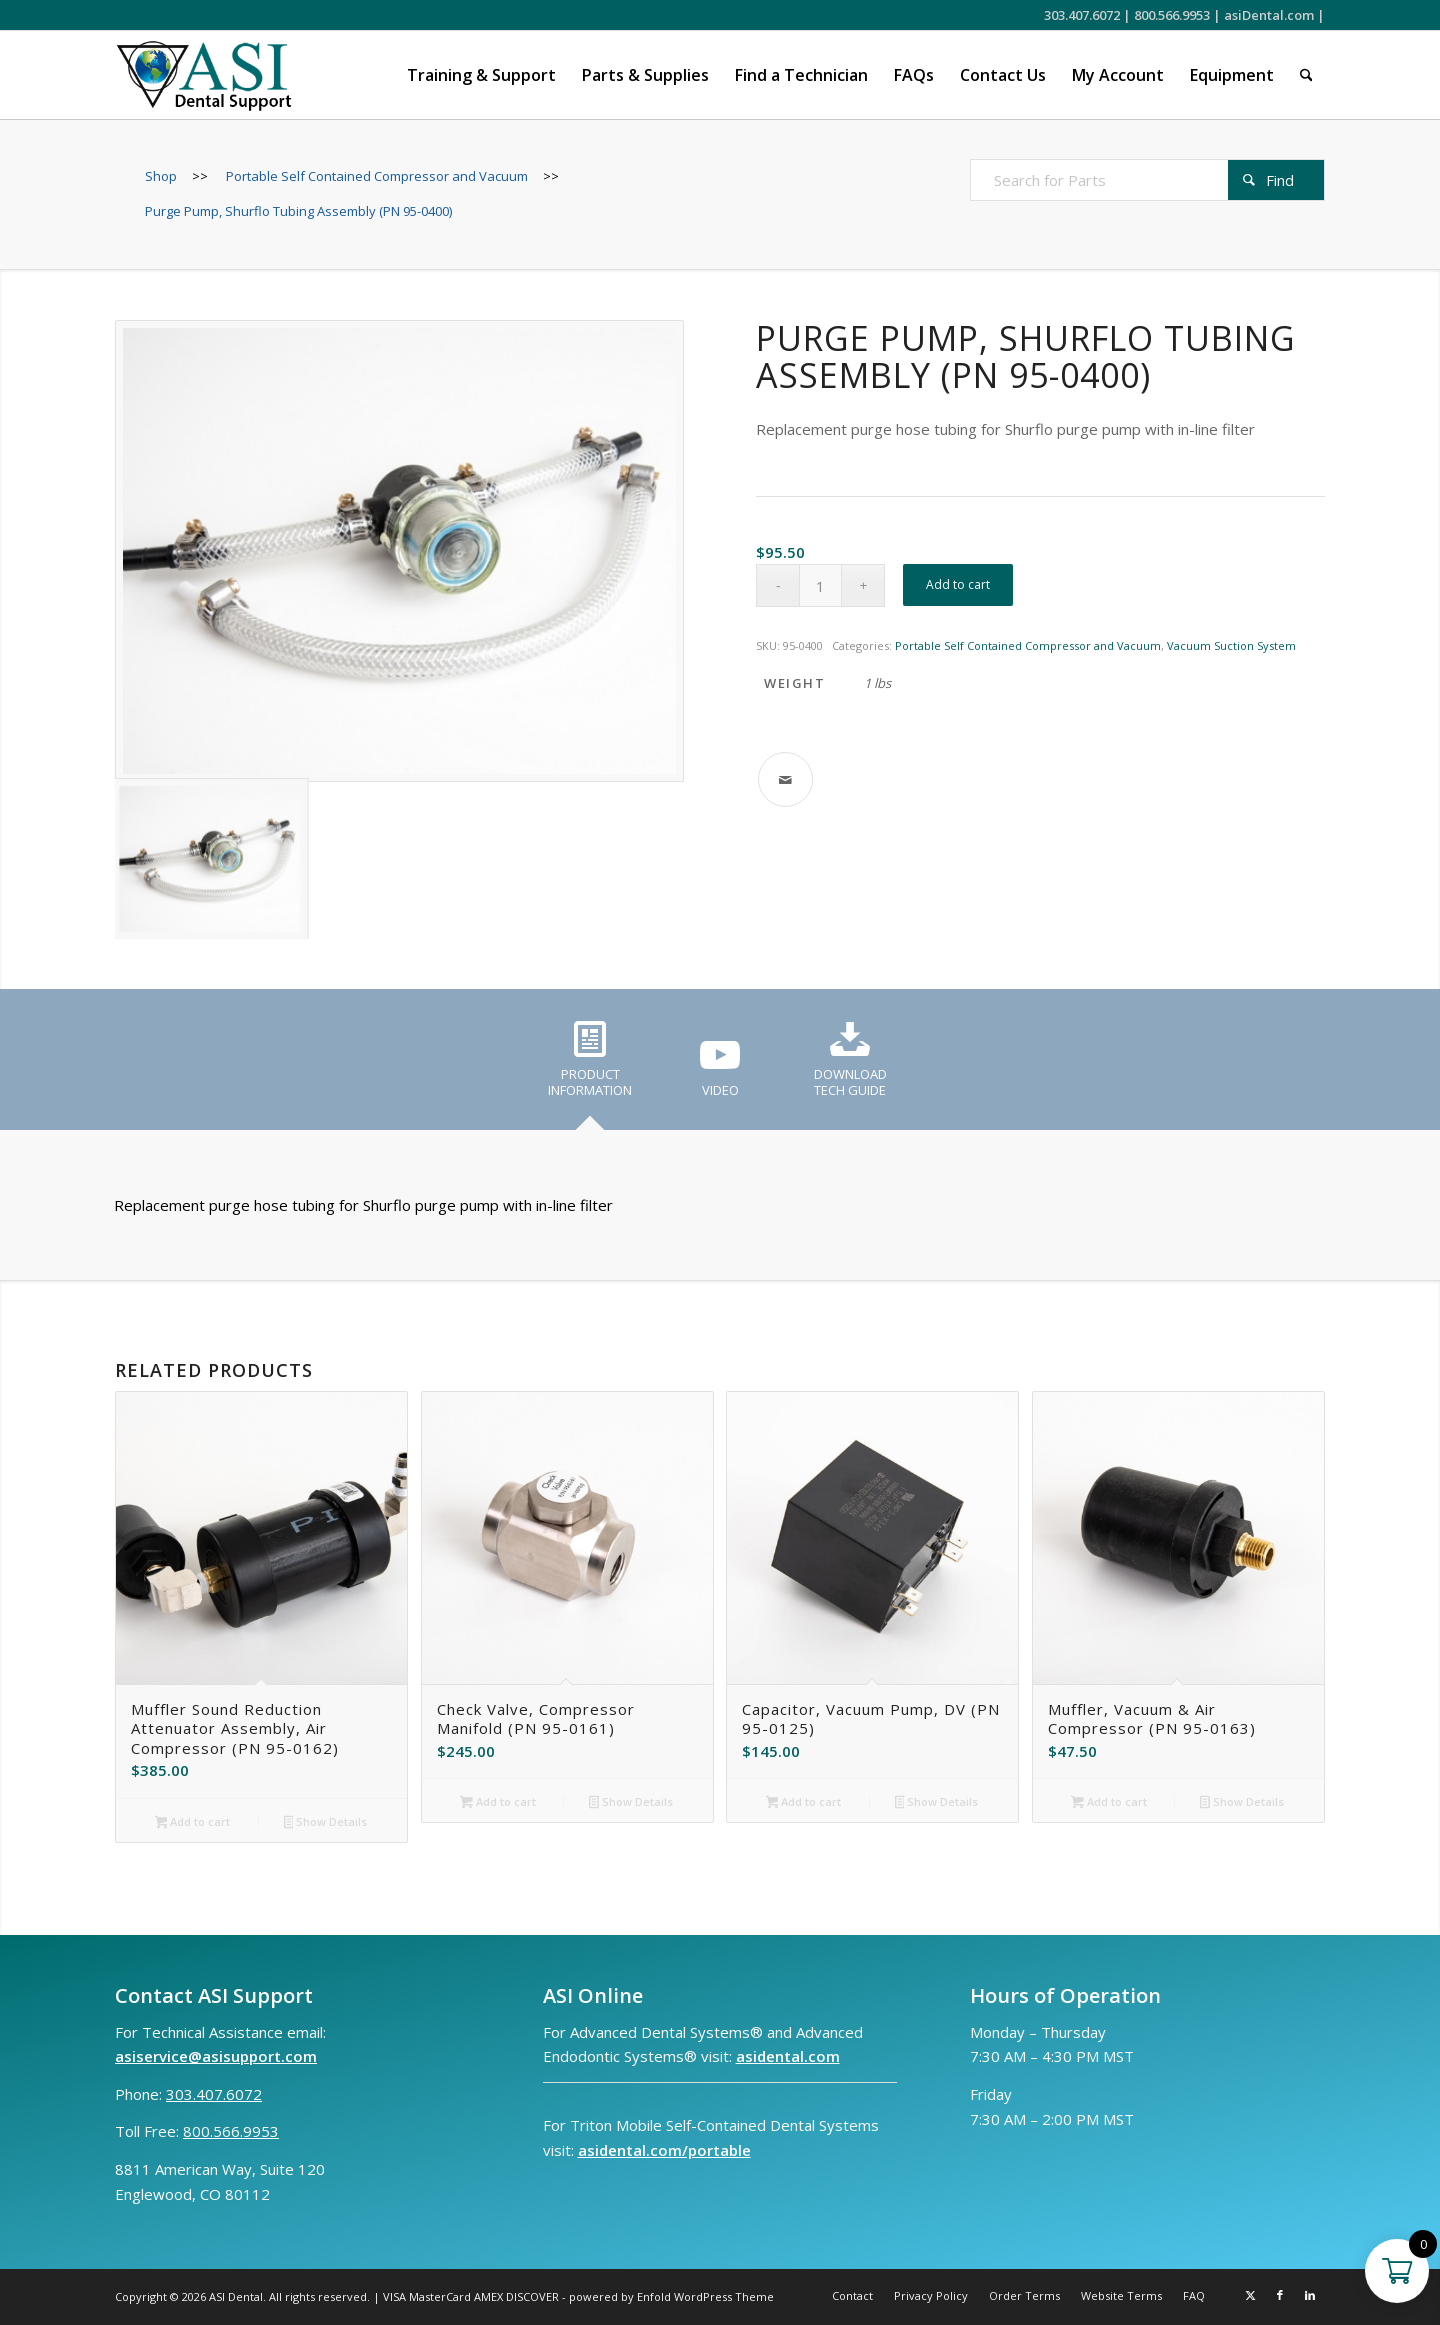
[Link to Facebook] (1280, 2295)
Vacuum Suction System (1231, 645)
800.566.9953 (1172, 15)
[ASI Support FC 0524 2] (203, 75)
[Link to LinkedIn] (1310, 2295)
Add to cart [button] (193, 1823)
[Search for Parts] (1147, 180)
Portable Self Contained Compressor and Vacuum (1028, 645)
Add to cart (958, 584)
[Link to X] (1250, 2295)
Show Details (326, 1823)
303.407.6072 (1082, 15)
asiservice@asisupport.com (216, 2056)
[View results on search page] (1276, 180)
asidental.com (788, 2056)
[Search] (1306, 75)
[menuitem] (481, 75)
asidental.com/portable (664, 2150)
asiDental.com (1269, 15)
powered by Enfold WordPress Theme (671, 2296)
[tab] (590, 1066)
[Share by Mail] (785, 779)
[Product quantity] (820, 585)
